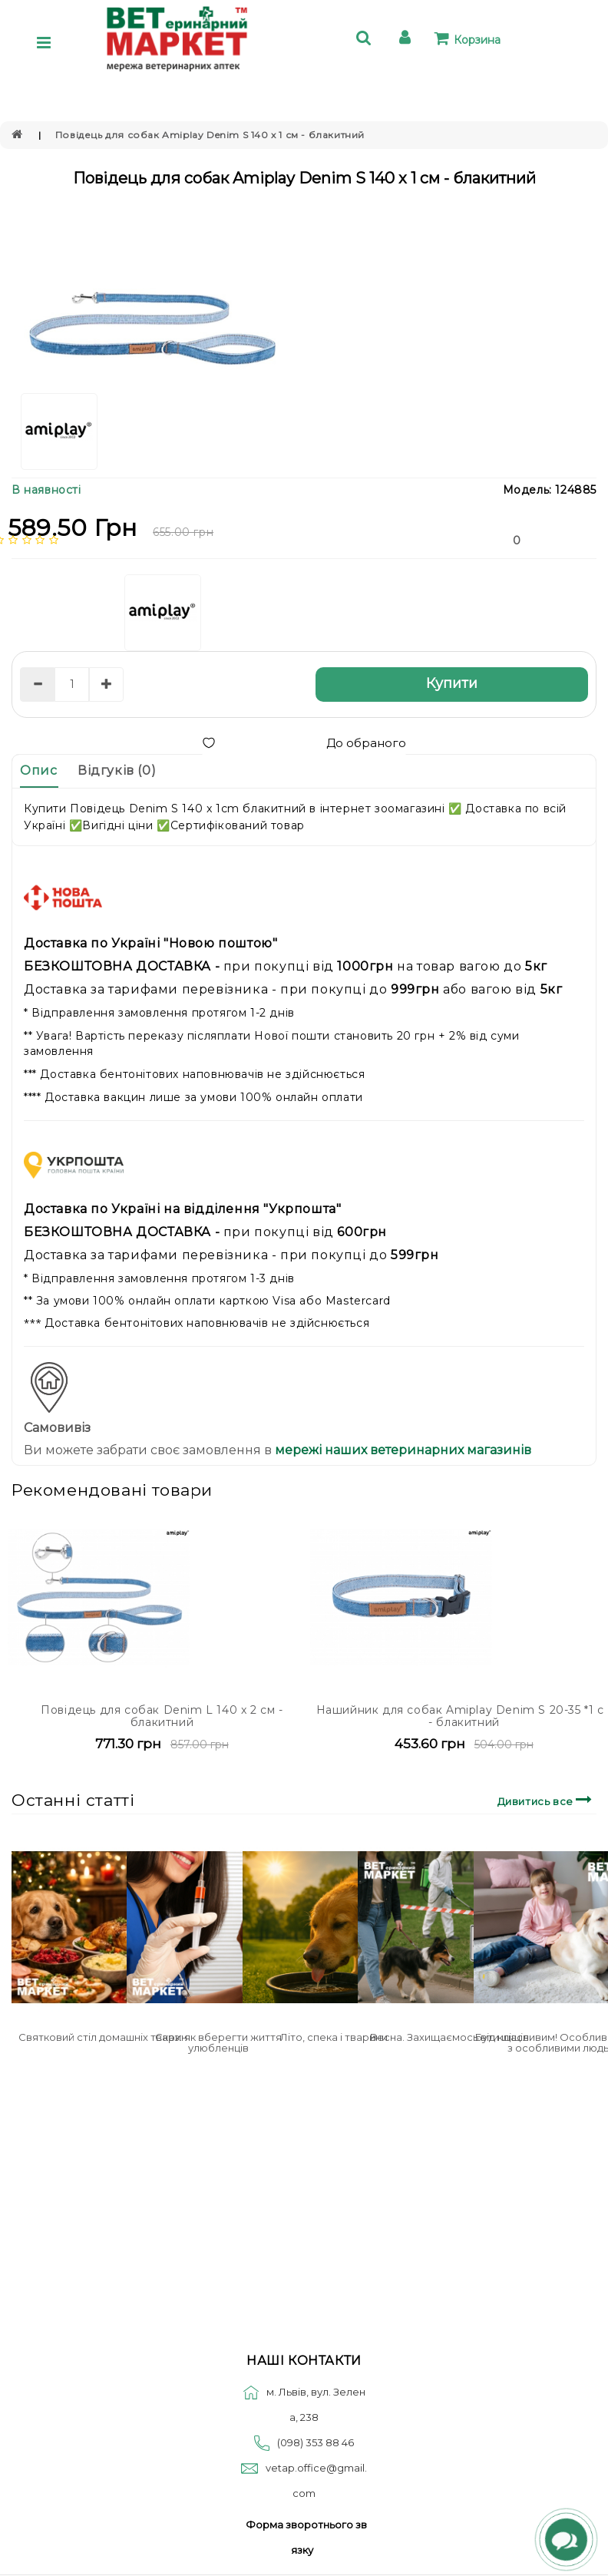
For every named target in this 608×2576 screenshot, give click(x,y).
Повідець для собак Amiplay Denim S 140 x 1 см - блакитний (210, 135)
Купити (451, 683)
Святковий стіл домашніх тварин (102, 2037)
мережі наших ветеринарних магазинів (401, 1450)
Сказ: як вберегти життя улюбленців (218, 2042)
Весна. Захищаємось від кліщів (449, 2037)
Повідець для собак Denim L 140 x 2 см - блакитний (162, 1715)
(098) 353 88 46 (315, 2442)
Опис (38, 770)
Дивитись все (546, 1799)
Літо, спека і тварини (334, 2037)
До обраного (304, 743)
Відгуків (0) (117, 770)
